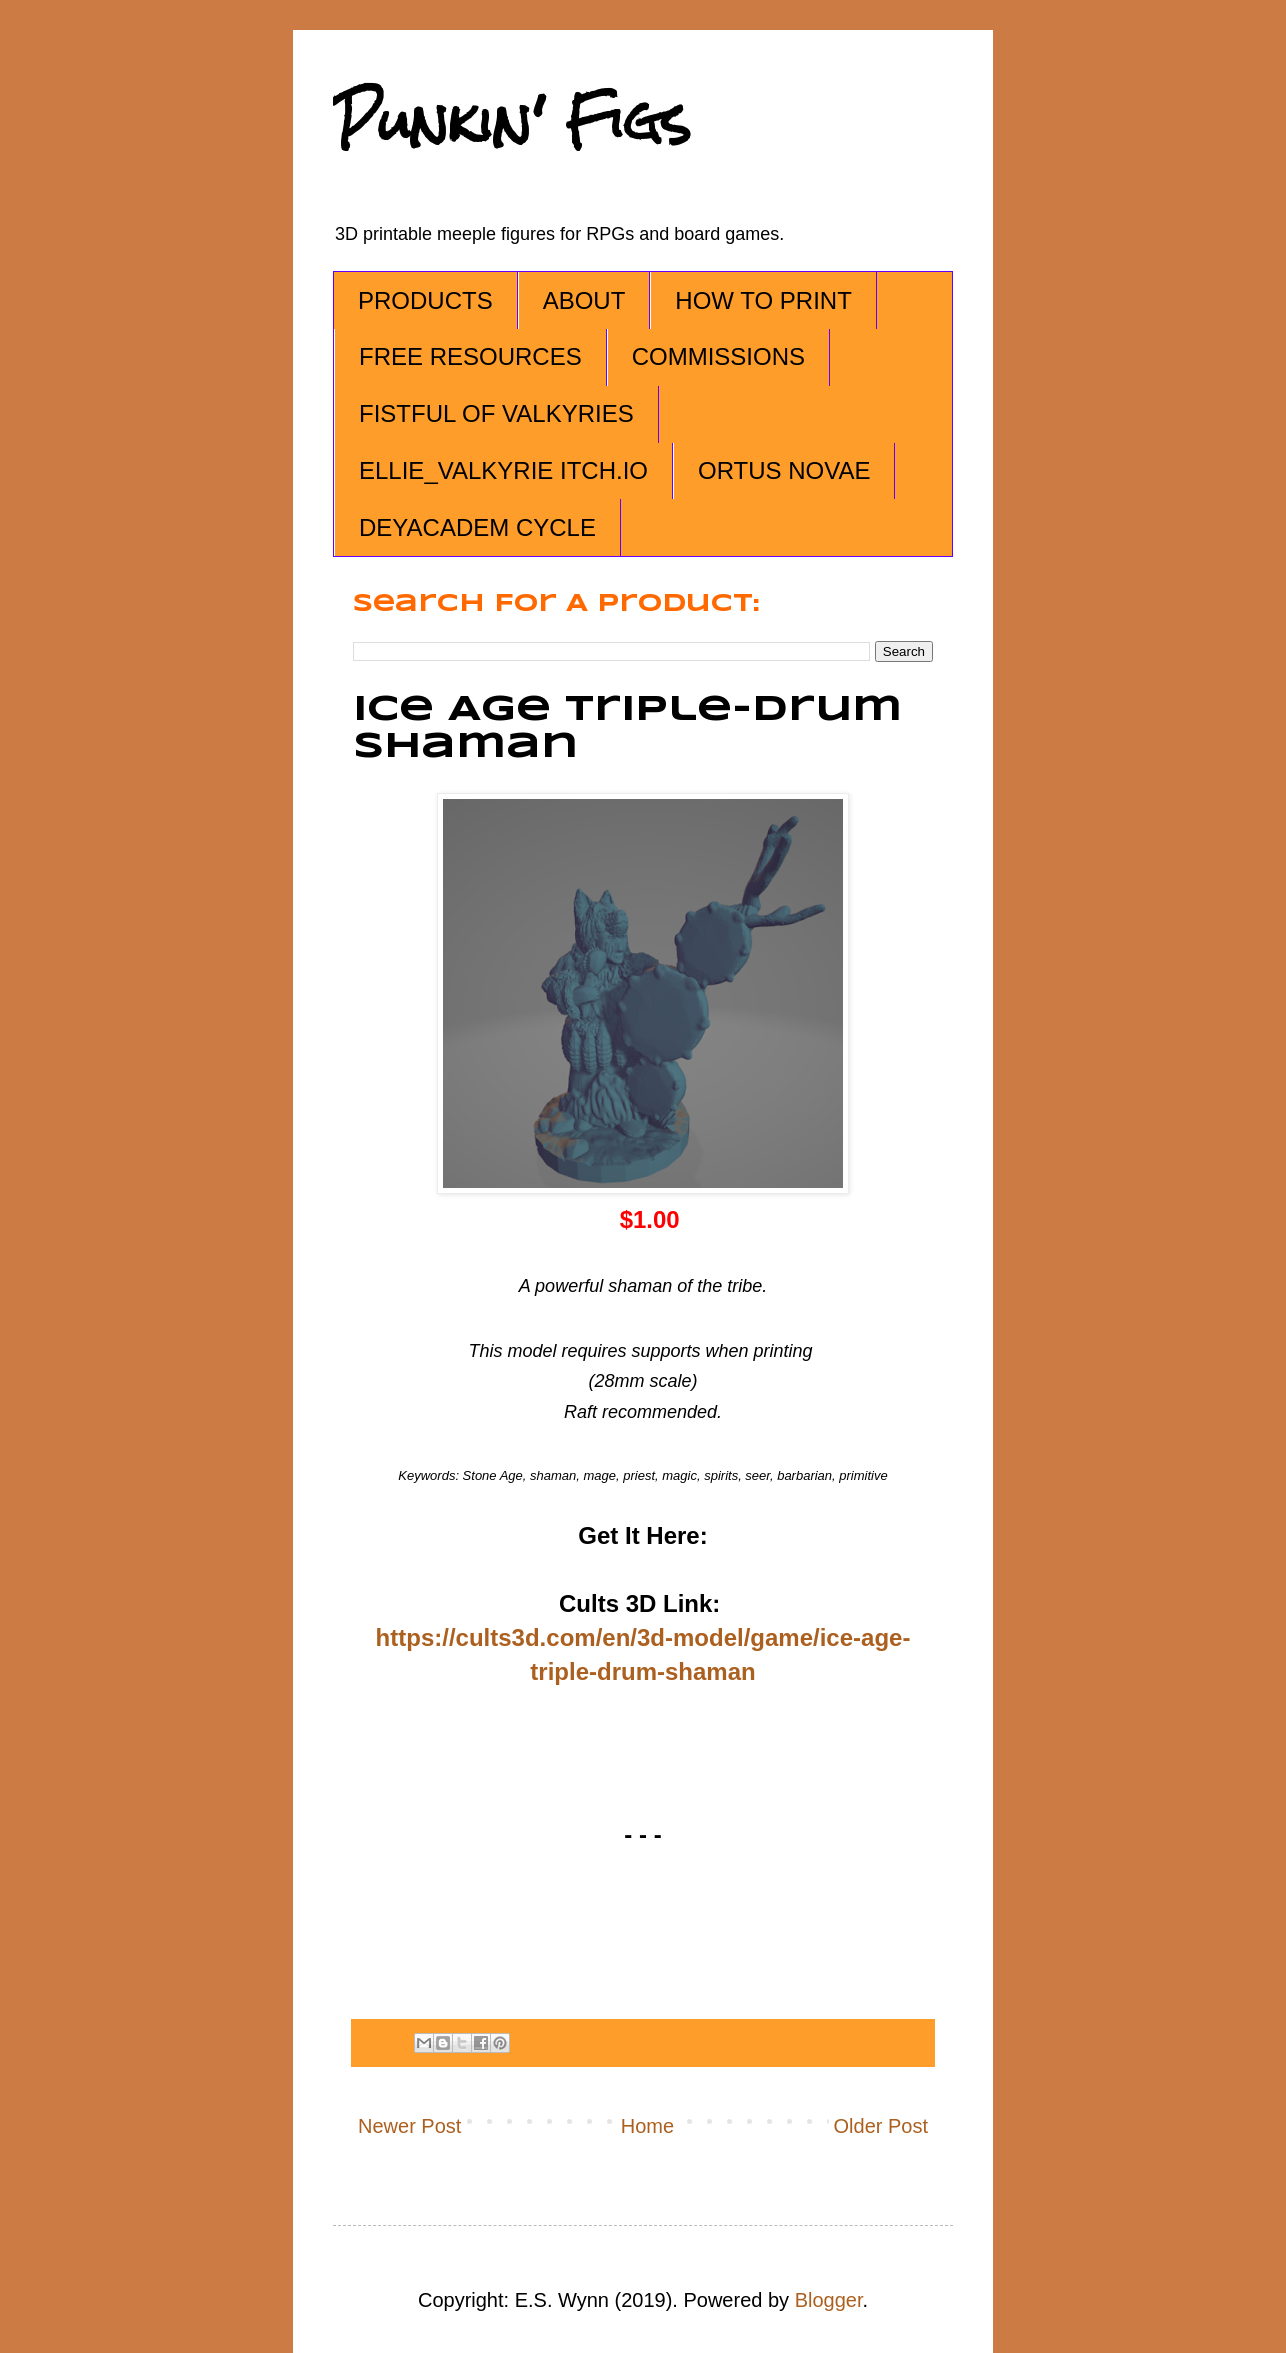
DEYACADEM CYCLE (477, 527)
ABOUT (584, 300)
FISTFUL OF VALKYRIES (496, 413)
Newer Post (409, 2126)
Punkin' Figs (512, 121)
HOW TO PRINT (763, 300)
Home (647, 2126)
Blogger (829, 2300)
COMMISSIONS (718, 356)
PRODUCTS (425, 300)
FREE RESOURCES (470, 356)
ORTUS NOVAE (784, 470)
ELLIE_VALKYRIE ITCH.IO (503, 470)
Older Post (881, 2126)
